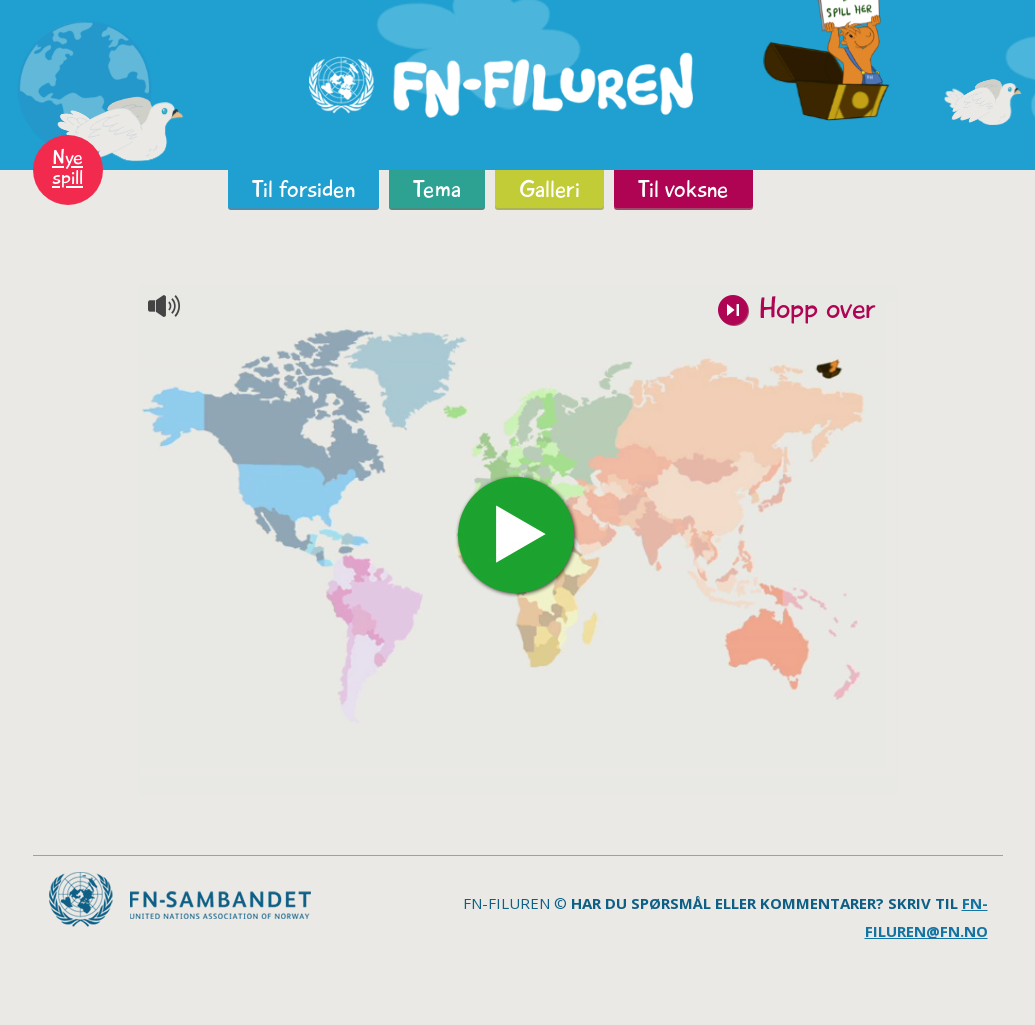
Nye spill (67, 167)
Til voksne (683, 189)
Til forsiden (303, 189)
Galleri (549, 189)
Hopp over (817, 311)
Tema (437, 189)
